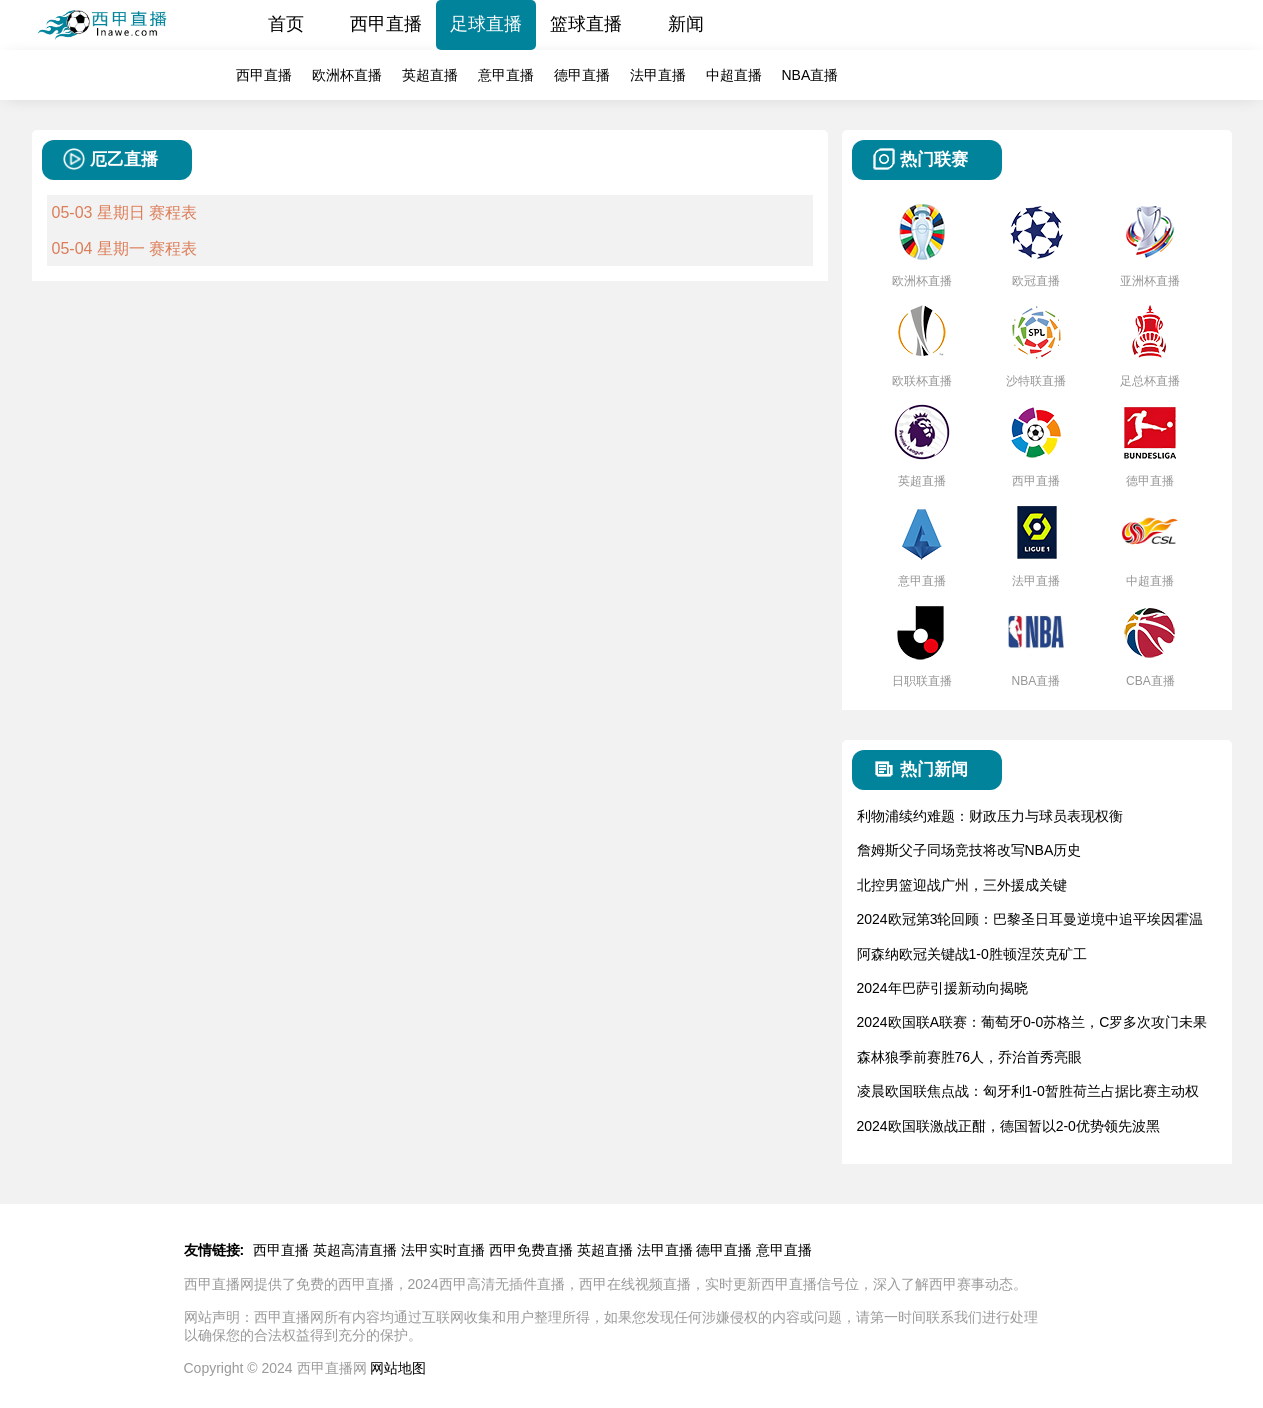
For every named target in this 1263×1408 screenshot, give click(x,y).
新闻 (686, 24)
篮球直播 (586, 24)
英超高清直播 (355, 1250)
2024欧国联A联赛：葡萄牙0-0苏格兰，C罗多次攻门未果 (1032, 1022)
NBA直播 (810, 75)
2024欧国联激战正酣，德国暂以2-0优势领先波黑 (1008, 1126)
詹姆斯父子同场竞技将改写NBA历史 (969, 850)
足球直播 (486, 24)
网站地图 (398, 1368)
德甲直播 (582, 75)
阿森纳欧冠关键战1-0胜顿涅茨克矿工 (972, 954)
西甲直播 (386, 24)
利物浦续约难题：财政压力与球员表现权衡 (990, 816)
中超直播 (734, 75)
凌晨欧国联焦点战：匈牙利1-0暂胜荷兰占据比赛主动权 (1028, 1091)
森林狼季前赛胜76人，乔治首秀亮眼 (970, 1057)
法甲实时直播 (443, 1250)
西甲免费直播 (531, 1250)
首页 (286, 24)
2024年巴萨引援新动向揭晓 (942, 988)
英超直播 (430, 75)
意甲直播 (506, 75)
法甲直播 (658, 75)
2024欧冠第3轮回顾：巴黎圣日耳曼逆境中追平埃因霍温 (1030, 919)
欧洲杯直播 (347, 75)
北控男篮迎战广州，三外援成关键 (962, 885)
